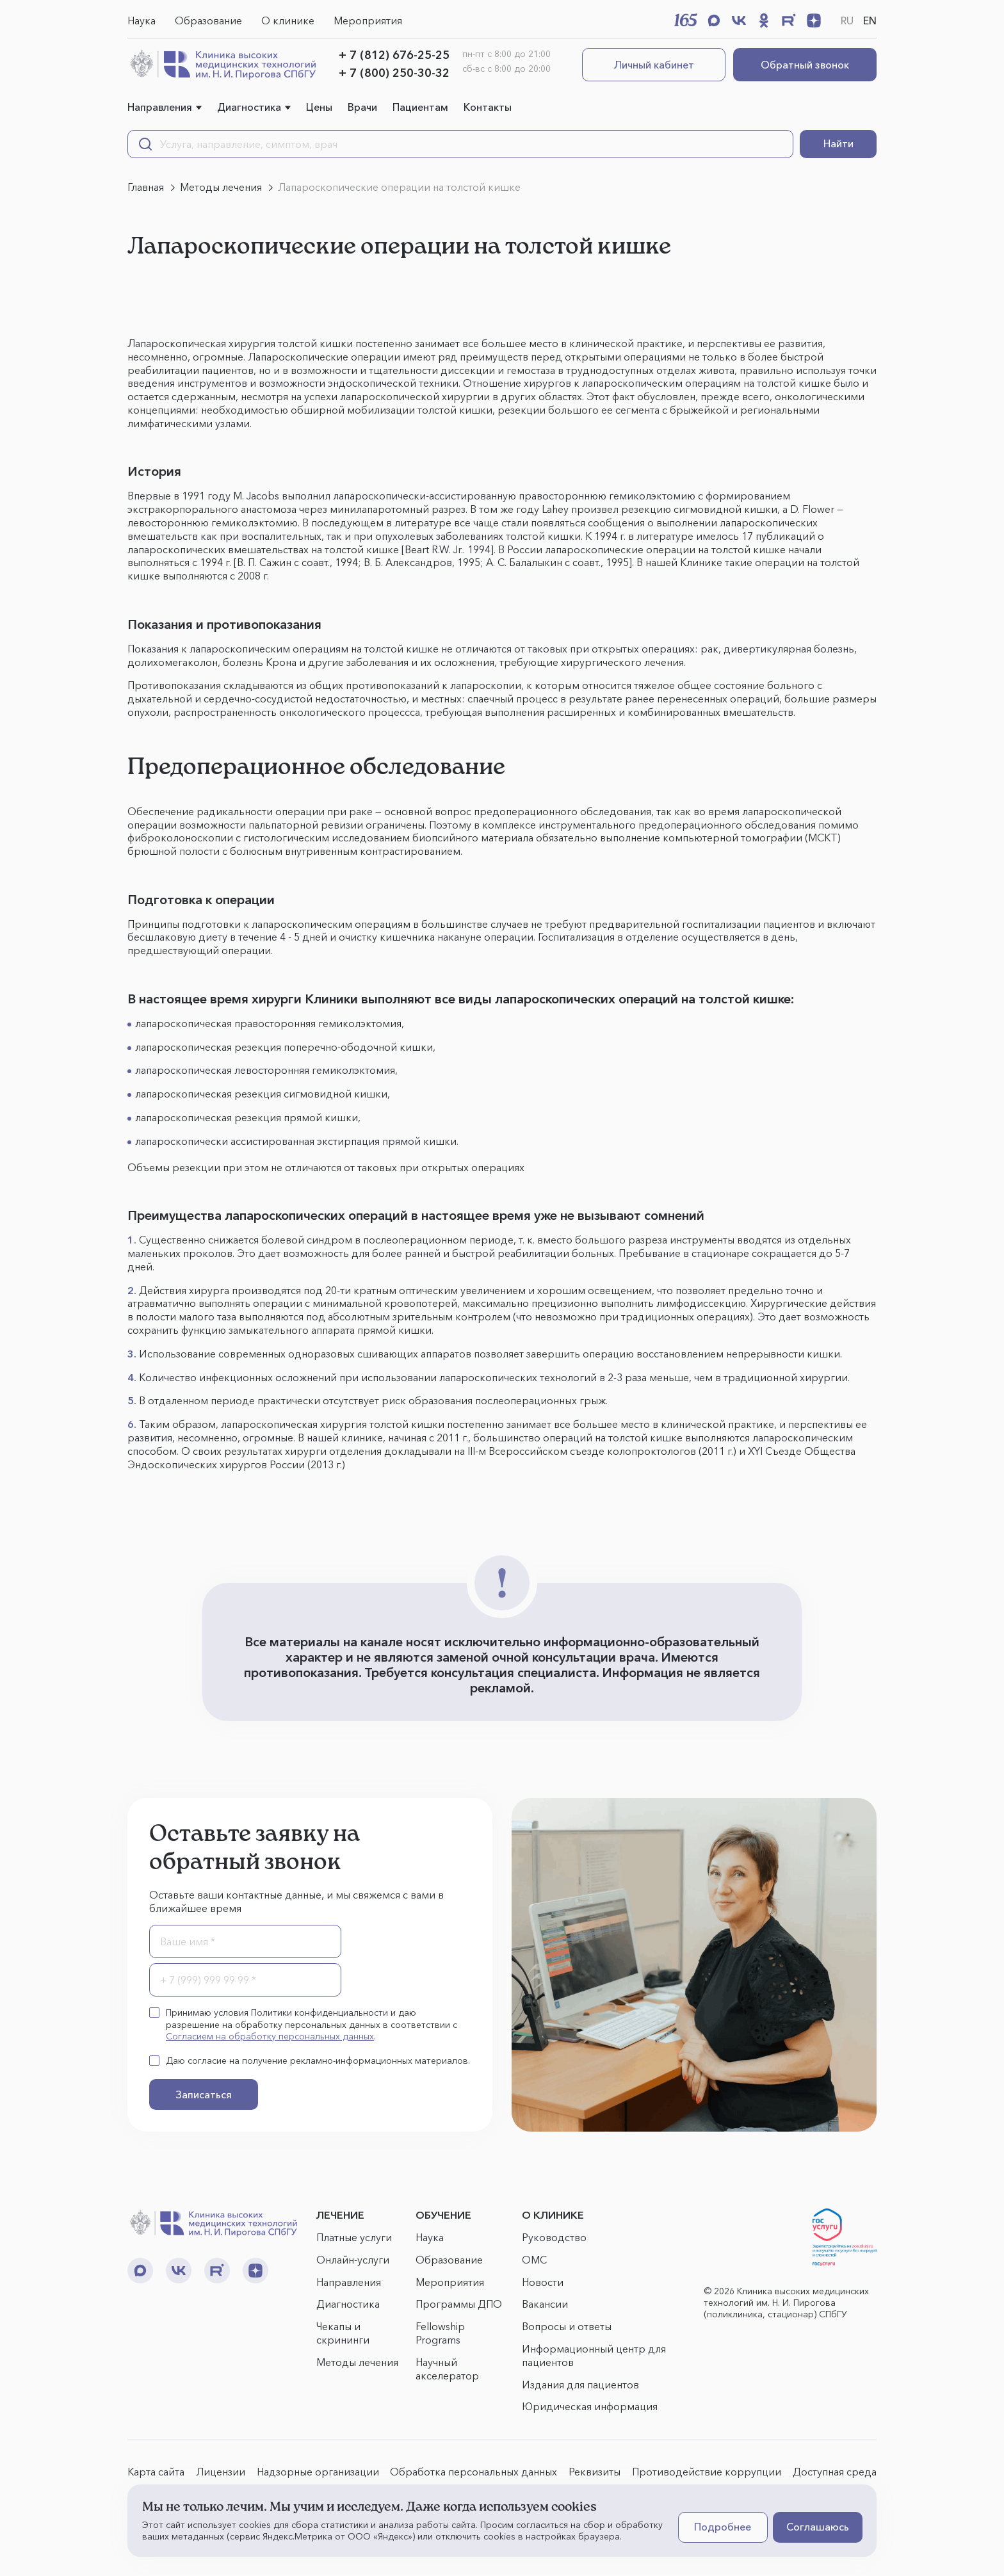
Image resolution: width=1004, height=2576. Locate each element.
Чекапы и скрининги (342, 2333)
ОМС (534, 2259)
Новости (542, 2282)
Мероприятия (368, 20)
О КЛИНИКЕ (553, 2214)
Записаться (203, 2094)
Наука (141, 20)
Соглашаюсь (817, 2526)
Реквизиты (594, 2471)
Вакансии (545, 2303)
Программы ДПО (459, 2303)
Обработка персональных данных (473, 2471)
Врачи (362, 107)
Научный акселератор (447, 2369)
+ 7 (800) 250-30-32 (394, 73)
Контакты (488, 107)
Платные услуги (354, 2237)
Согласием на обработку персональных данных (270, 2036)
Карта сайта (155, 2471)
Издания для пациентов (580, 2384)
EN (870, 20)
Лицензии (220, 2471)
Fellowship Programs (440, 2333)
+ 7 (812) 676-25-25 (394, 55)
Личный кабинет (654, 64)
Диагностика (249, 107)
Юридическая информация (590, 2406)
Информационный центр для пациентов (594, 2355)
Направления (159, 107)
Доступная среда (835, 2471)
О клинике (287, 20)
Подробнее (722, 2526)
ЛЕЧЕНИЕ (340, 2214)
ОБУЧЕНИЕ (443, 2214)
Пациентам (420, 107)
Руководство (554, 2237)
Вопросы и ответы (566, 2326)
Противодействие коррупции (706, 2471)
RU (847, 20)
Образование (208, 20)
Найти (838, 143)
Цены (319, 107)
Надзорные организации (318, 2471)
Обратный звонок (805, 64)
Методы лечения (357, 2362)
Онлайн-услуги (352, 2259)
